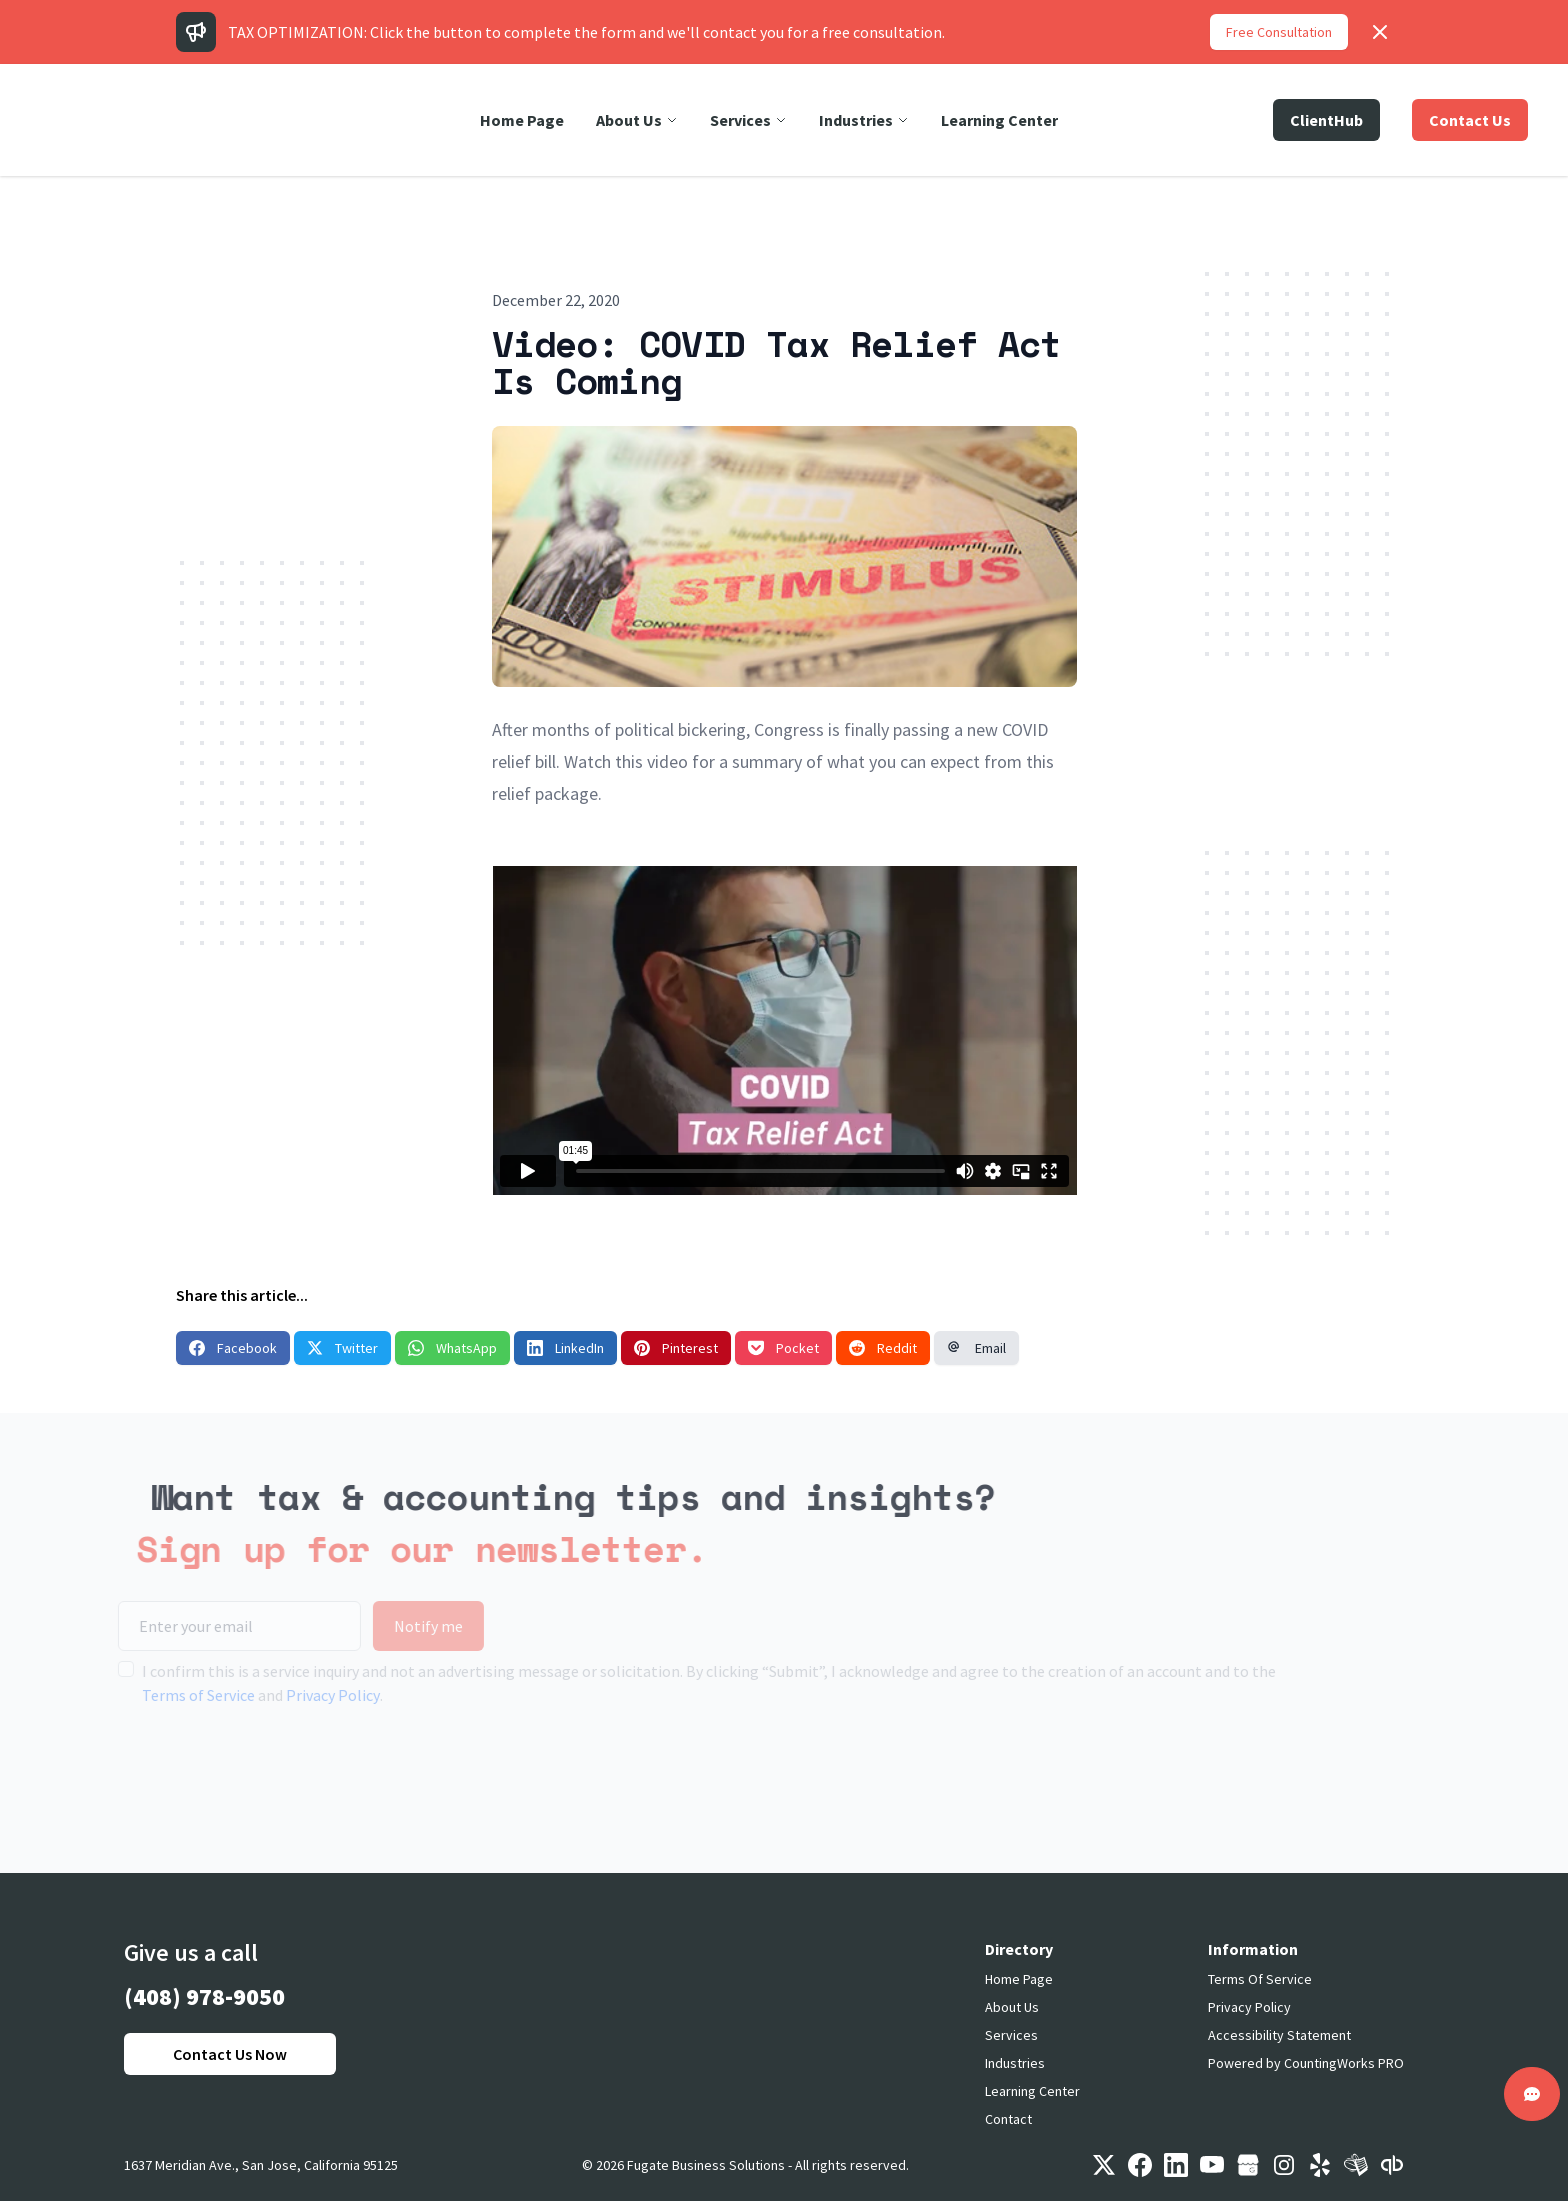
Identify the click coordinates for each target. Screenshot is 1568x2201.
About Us (1012, 2007)
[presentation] (240, 1770)
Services (1011, 2035)
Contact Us (1470, 120)
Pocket (783, 1348)
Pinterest (676, 1348)
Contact (1008, 2119)
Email (976, 1348)
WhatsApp (452, 1348)
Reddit (883, 1348)
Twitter (342, 1348)
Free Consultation (1279, 32)
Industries (1015, 2063)
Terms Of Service (1260, 1979)
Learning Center (1032, 2091)
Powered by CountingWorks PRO (1306, 2063)
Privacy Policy (303, 1695)
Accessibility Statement (1279, 2035)
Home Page (1019, 1979)
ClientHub (1326, 120)
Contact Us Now (230, 2054)
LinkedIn (565, 1348)
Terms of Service (168, 1695)
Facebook (233, 1348)
